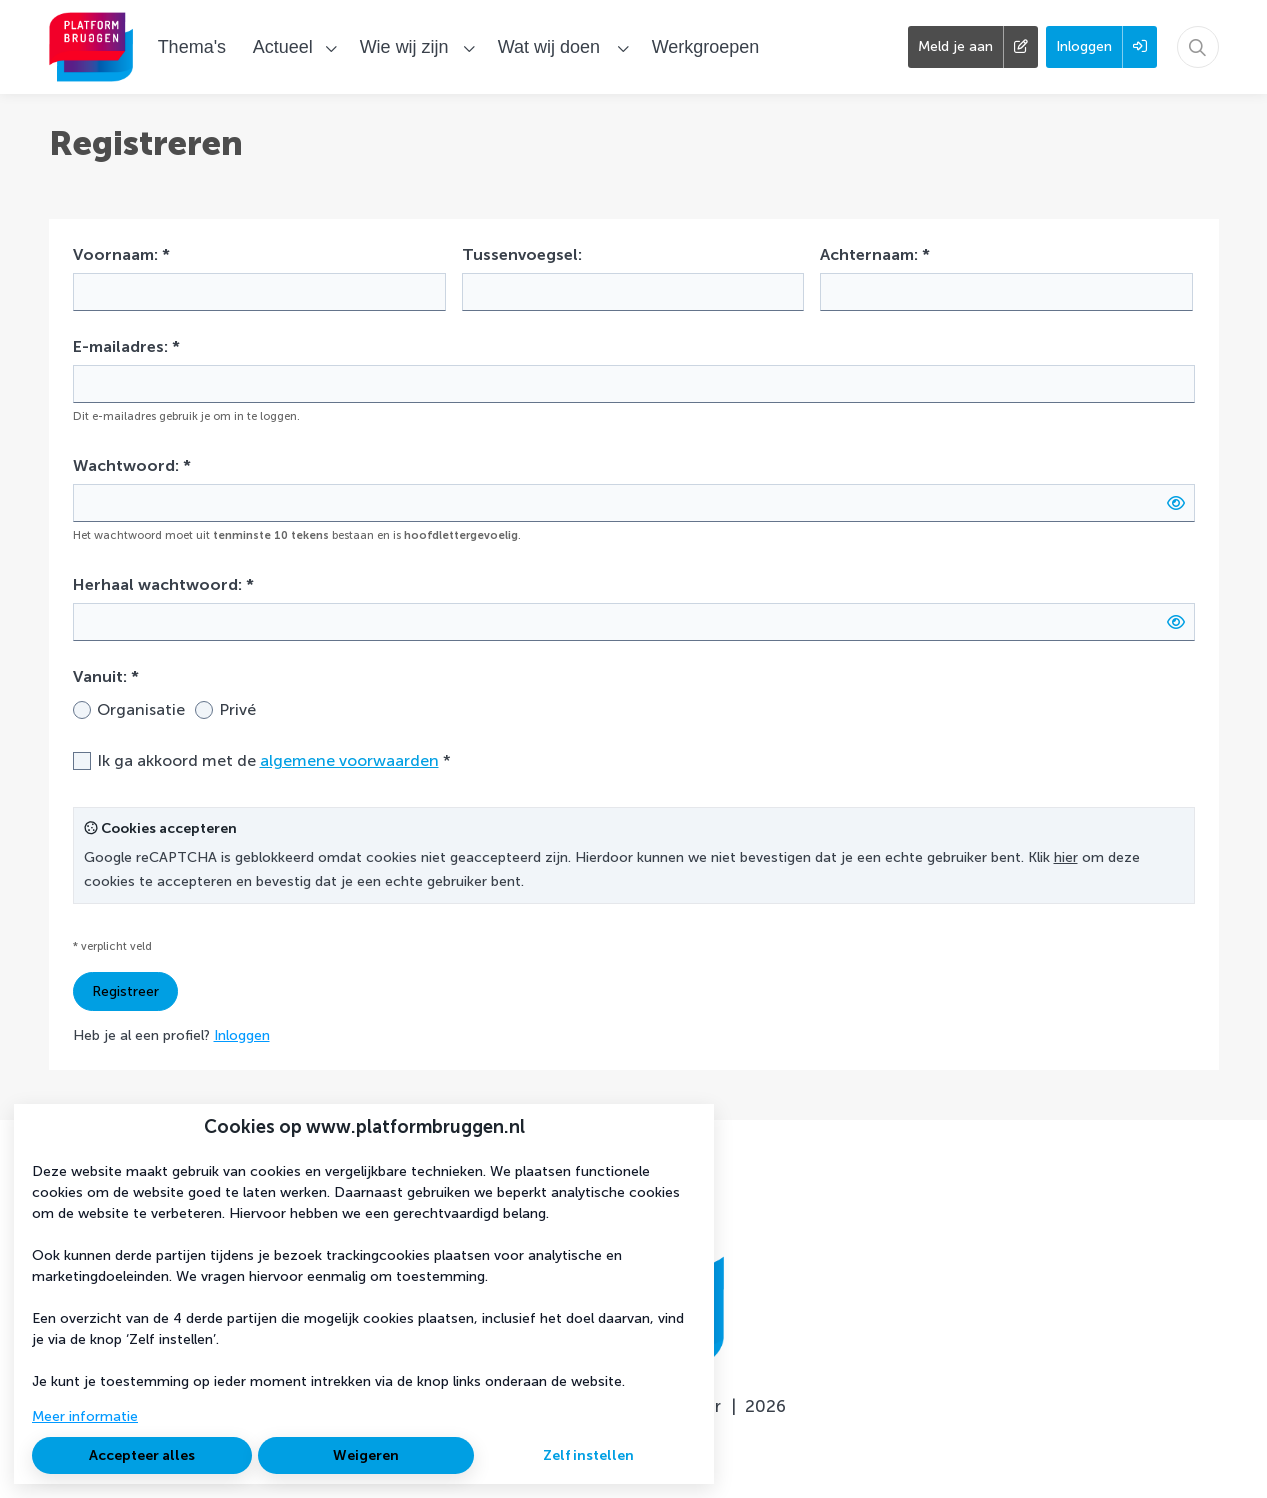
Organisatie (141, 709)
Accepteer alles (142, 1455)
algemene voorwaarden (349, 760)
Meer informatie (85, 1416)
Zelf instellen (588, 1455)
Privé (237, 709)
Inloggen (242, 1035)
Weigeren (366, 1455)
